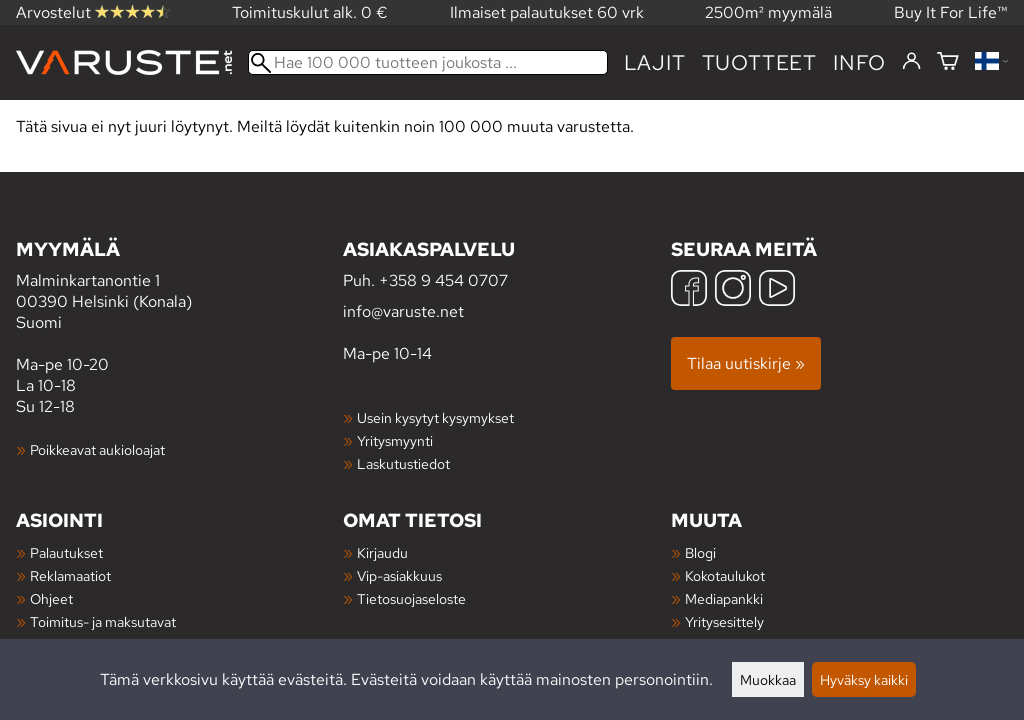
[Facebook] (689, 290)
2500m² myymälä (768, 12)
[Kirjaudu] (911, 62)
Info (859, 62)
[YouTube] (777, 290)
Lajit (655, 62)
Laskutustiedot (403, 463)
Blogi (700, 552)
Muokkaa (768, 679)
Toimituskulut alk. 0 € (310, 12)
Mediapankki (724, 598)
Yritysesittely (724, 621)
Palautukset (66, 552)
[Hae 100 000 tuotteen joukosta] (428, 62)
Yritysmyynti (395, 440)
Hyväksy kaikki (864, 679)
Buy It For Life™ (951, 12)
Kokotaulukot (725, 575)
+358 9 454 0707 (443, 280)
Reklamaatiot (70, 575)
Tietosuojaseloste (411, 598)
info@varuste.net (403, 311)
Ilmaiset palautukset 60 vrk (547, 12)
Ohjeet (51, 598)
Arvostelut (93, 12)
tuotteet (759, 62)
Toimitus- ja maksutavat (103, 621)
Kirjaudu (382, 552)
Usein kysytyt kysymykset (435, 417)
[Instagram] (733, 290)
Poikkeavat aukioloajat (97, 449)
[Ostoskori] (948, 62)
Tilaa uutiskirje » (746, 363)
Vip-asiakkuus (399, 575)
